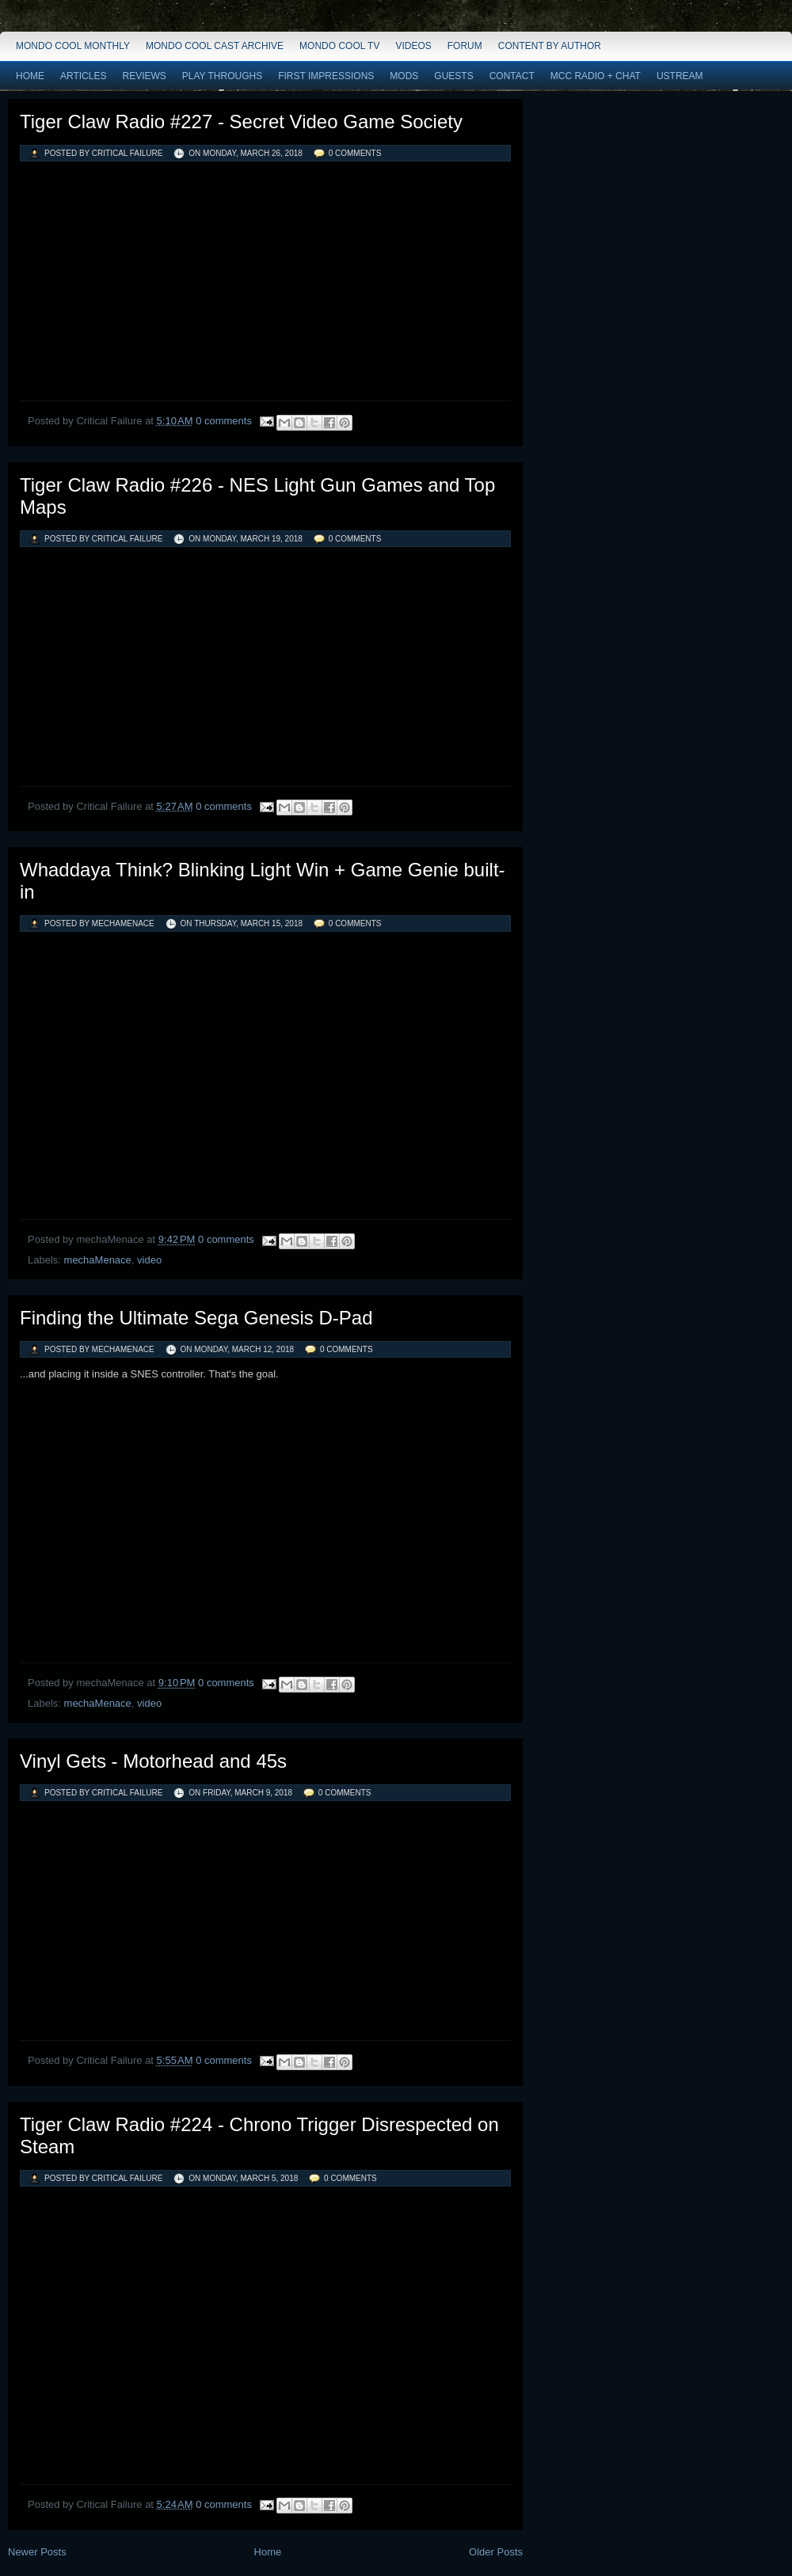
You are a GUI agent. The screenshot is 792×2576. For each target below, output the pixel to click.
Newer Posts (37, 2552)
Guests (453, 76)
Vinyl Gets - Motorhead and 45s (153, 1761)
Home (30, 76)
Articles (83, 76)
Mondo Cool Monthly (73, 45)
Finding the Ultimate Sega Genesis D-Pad (196, 1317)
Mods (404, 76)
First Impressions (326, 76)
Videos (413, 45)
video (149, 1260)
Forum (464, 45)
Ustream (680, 76)
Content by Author (549, 45)
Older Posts (496, 2552)
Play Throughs (222, 76)
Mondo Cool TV (339, 45)
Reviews (144, 76)
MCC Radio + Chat (595, 76)
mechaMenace (97, 1260)
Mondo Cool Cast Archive (215, 45)
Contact (512, 76)
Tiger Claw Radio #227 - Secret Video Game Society (241, 121)
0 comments (355, 153)
